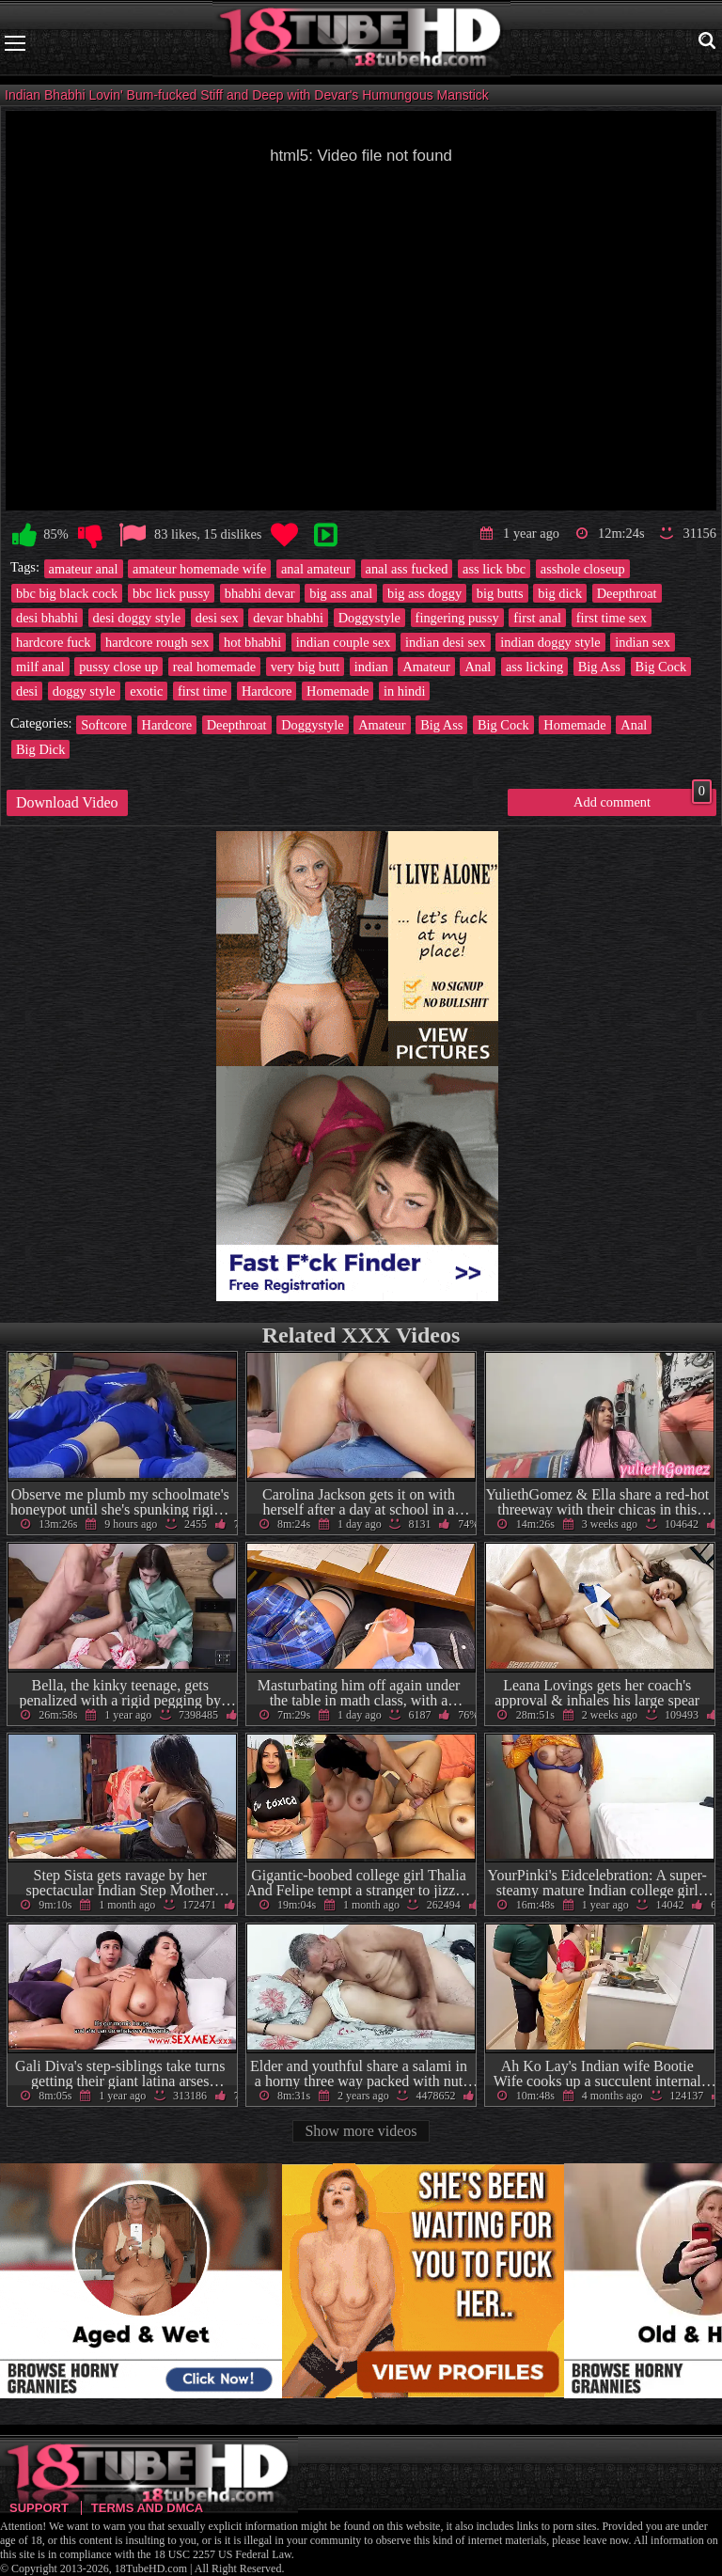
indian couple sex (343, 642)
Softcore (104, 724)
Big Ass (599, 666)
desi (27, 691)
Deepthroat (627, 593)
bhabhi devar (260, 593)
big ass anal (340, 593)
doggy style (84, 691)
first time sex (611, 617)
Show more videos (360, 2131)
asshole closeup (583, 568)
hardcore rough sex (157, 642)
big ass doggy (424, 593)
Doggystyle (369, 617)
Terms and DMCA (147, 2508)
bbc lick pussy (171, 593)
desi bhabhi (47, 617)
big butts (500, 593)
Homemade (337, 691)
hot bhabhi (252, 642)
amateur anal (83, 568)
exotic (146, 691)
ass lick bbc (494, 568)
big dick (560, 593)
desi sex (217, 617)
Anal (477, 666)
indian (371, 666)
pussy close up (118, 666)
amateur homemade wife (199, 568)
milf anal (40, 666)
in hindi (404, 691)
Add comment (642, 799)
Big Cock (661, 666)
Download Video (67, 802)
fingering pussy (457, 617)
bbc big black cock (67, 593)
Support (39, 2508)
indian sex (642, 642)
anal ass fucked (407, 568)
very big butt (305, 666)
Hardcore (267, 691)
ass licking (534, 666)
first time (202, 691)
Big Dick (40, 749)
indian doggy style (550, 642)
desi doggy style (137, 617)
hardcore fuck (53, 642)
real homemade (214, 666)
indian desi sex (445, 642)
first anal (537, 617)
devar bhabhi (288, 617)
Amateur (425, 666)
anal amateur (316, 568)
